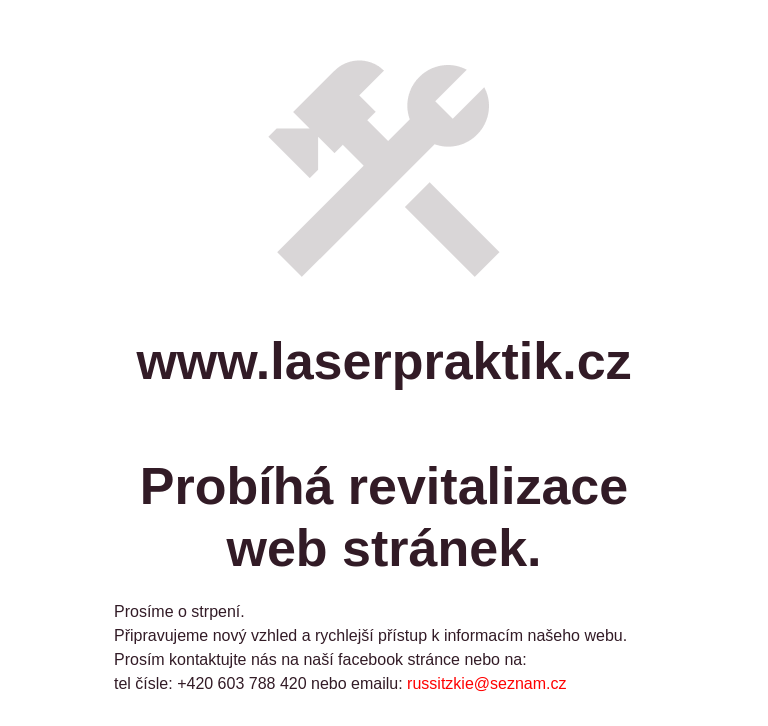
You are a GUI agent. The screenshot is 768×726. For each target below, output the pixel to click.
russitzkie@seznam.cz (486, 683)
